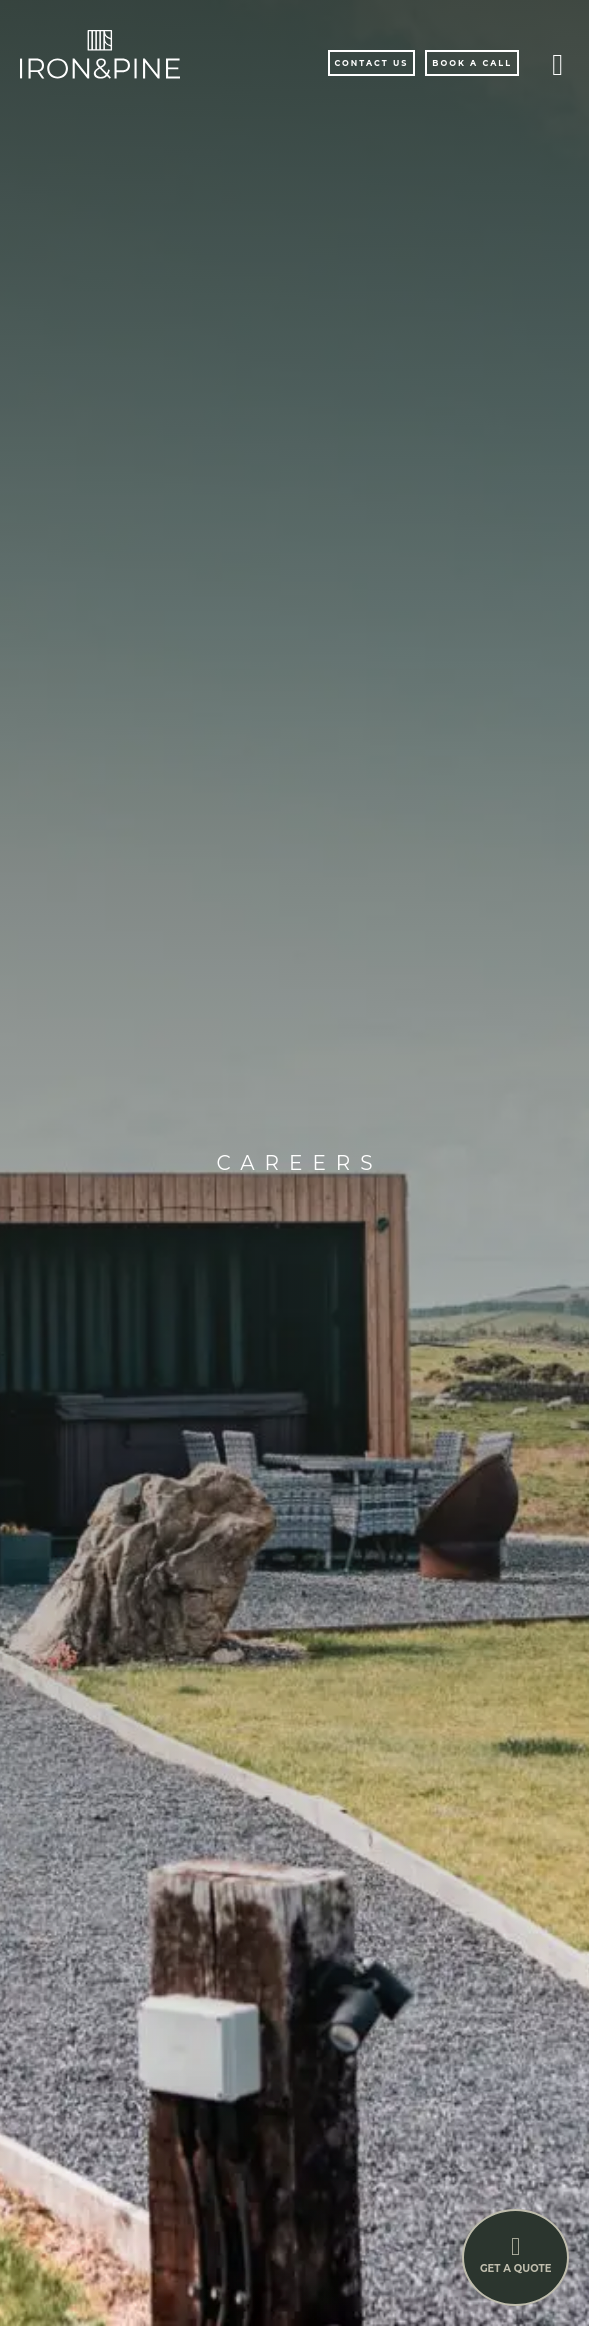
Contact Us (372, 63)
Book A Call (472, 63)
